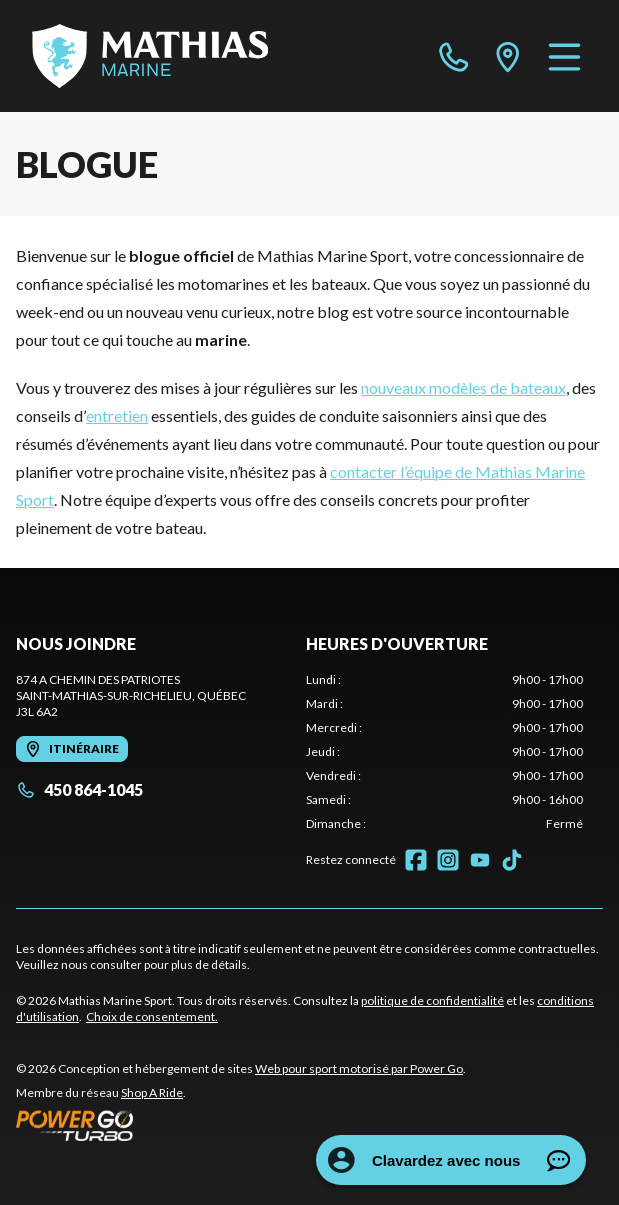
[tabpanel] (445, 752)
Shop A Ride (152, 1092)
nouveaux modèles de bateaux (463, 387)
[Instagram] (448, 860)
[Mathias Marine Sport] (150, 56)
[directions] (508, 56)
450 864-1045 (79, 789)
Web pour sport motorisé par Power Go (359, 1068)
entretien (117, 415)
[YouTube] (480, 860)
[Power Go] (241, 1125)
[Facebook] (416, 860)
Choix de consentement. (152, 1016)
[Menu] (564, 56)
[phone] (454, 56)
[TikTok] (512, 860)
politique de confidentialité (432, 1000)
